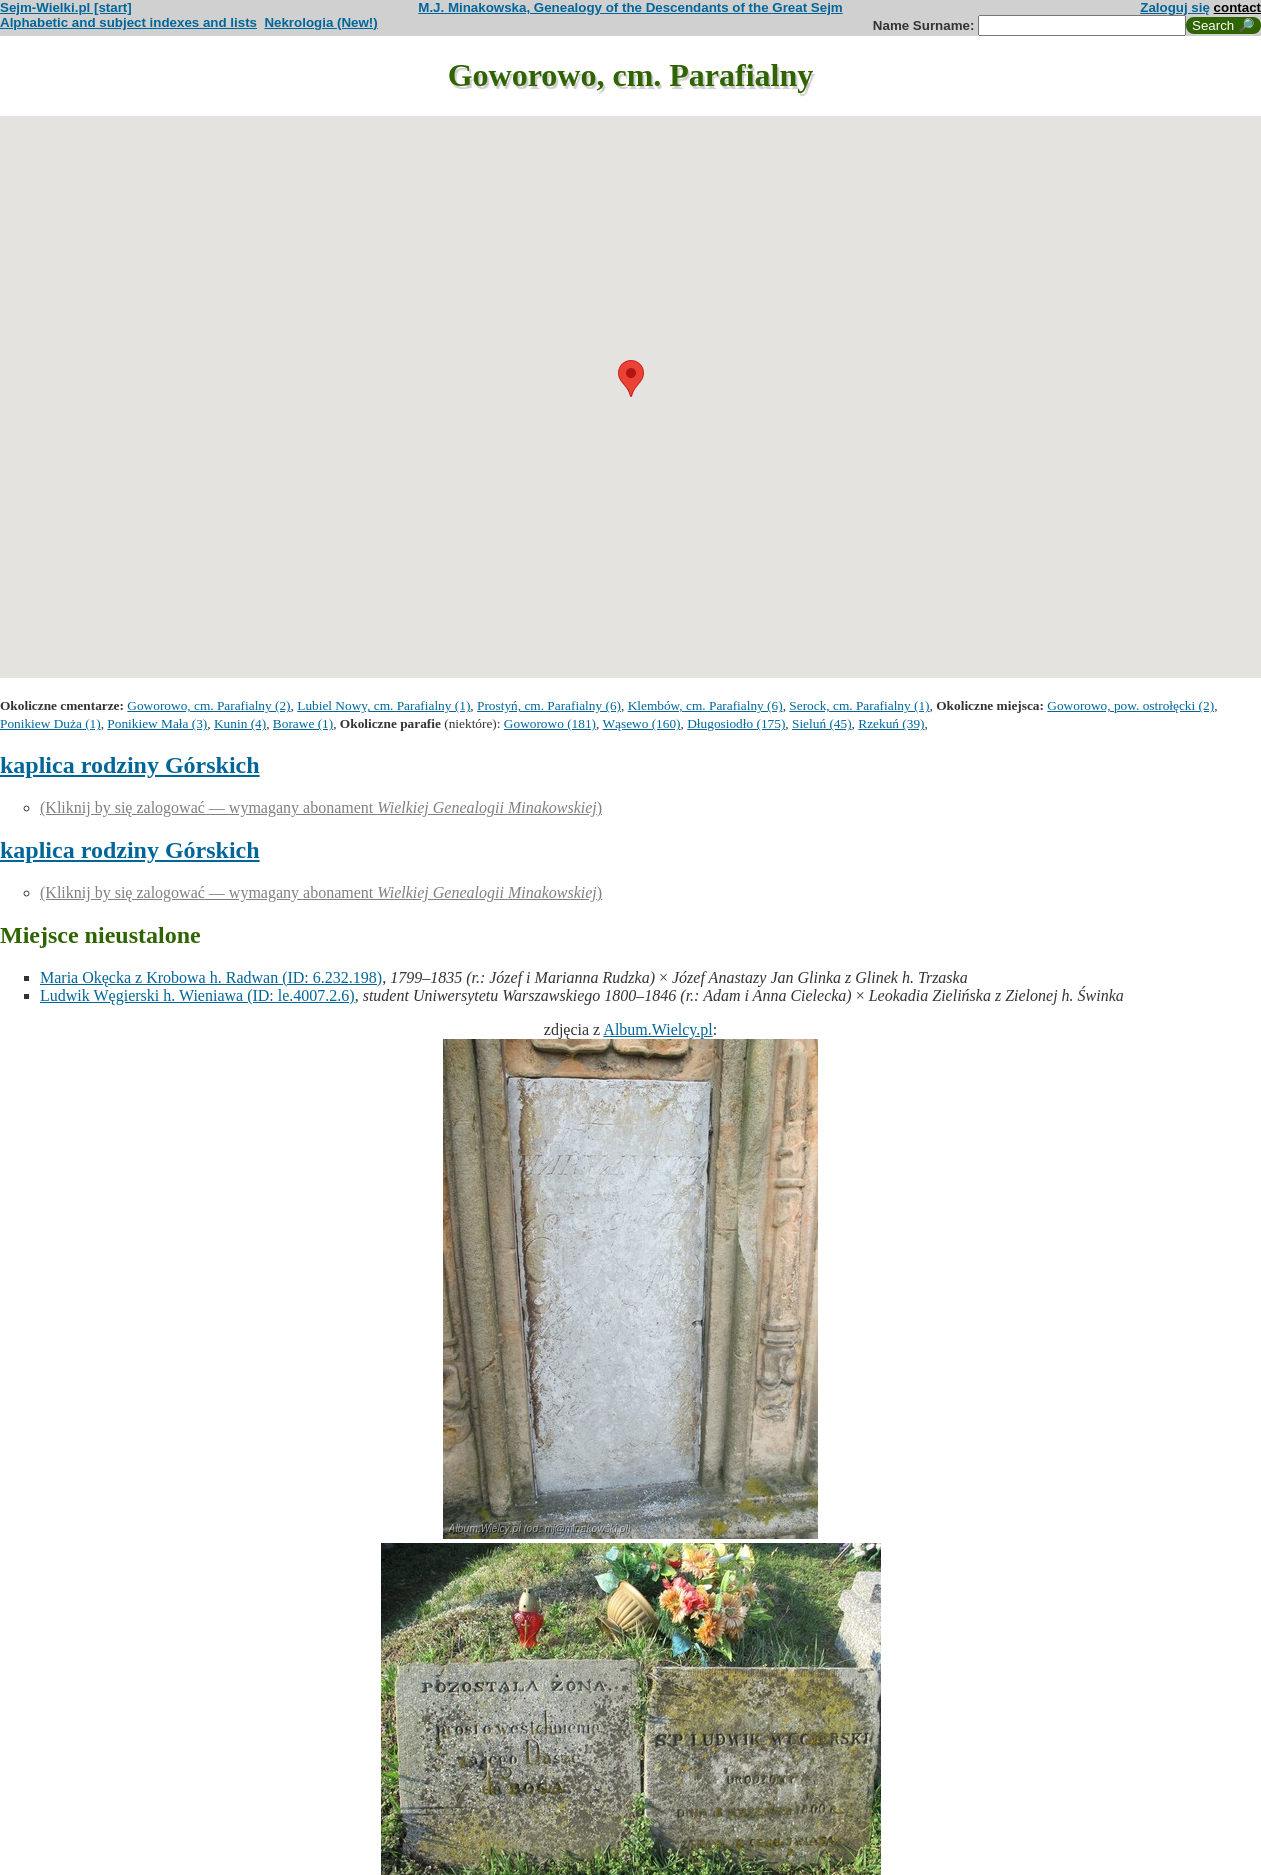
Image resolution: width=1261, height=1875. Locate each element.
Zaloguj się (1175, 7)
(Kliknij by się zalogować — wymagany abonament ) (321, 807)
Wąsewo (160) (641, 723)
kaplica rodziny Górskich (130, 765)
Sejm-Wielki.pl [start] (66, 7)
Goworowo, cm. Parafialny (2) (208, 705)
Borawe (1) (303, 723)
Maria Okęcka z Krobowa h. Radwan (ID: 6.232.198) (211, 977)
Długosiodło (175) (736, 723)
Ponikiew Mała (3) (157, 723)
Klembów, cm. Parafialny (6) (705, 705)
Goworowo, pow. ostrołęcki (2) (1130, 705)
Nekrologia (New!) (320, 22)
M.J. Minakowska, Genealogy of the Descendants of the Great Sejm (630, 7)
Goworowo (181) (550, 723)
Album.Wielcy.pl (657, 1029)
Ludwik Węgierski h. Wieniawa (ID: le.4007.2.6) (197, 995)
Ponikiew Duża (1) (50, 723)
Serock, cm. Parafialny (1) (859, 705)
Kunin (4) (240, 723)
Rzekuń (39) (891, 723)
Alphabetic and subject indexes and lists (128, 22)
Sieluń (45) (822, 723)
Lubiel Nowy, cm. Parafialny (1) (383, 705)
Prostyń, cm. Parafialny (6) (549, 705)
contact (1237, 7)
